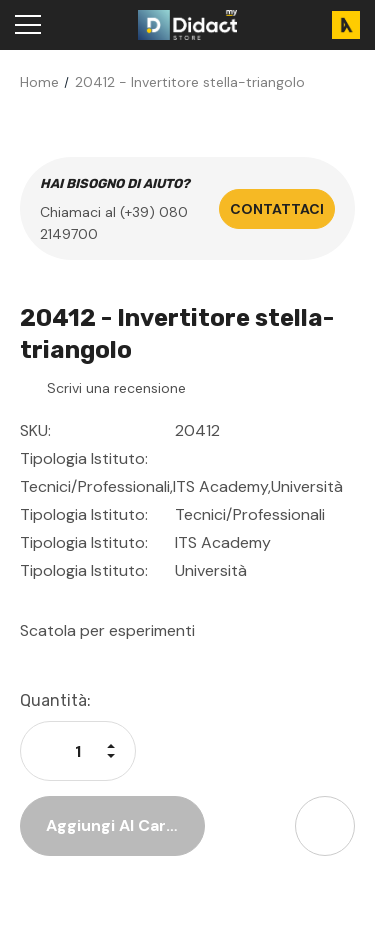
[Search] (74, 25)
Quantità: (55, 700)
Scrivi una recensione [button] (116, 388)
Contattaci (277, 209)
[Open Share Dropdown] (325, 826)
